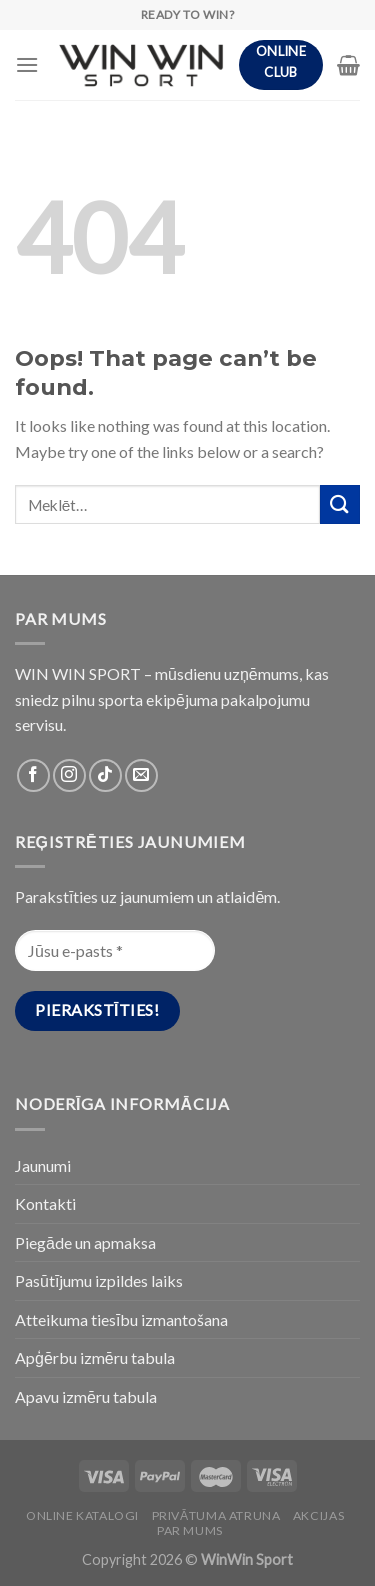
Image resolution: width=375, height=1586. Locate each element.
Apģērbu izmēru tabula (95, 1357)
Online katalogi (82, 1515)
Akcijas (318, 1515)
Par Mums (190, 1530)
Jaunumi (43, 1165)
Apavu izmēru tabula (86, 1396)
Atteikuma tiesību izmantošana (121, 1319)
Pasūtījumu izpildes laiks (99, 1280)
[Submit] (340, 504)
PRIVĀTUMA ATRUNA (216, 1515)
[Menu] (27, 64)
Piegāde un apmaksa (85, 1242)
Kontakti (45, 1203)
